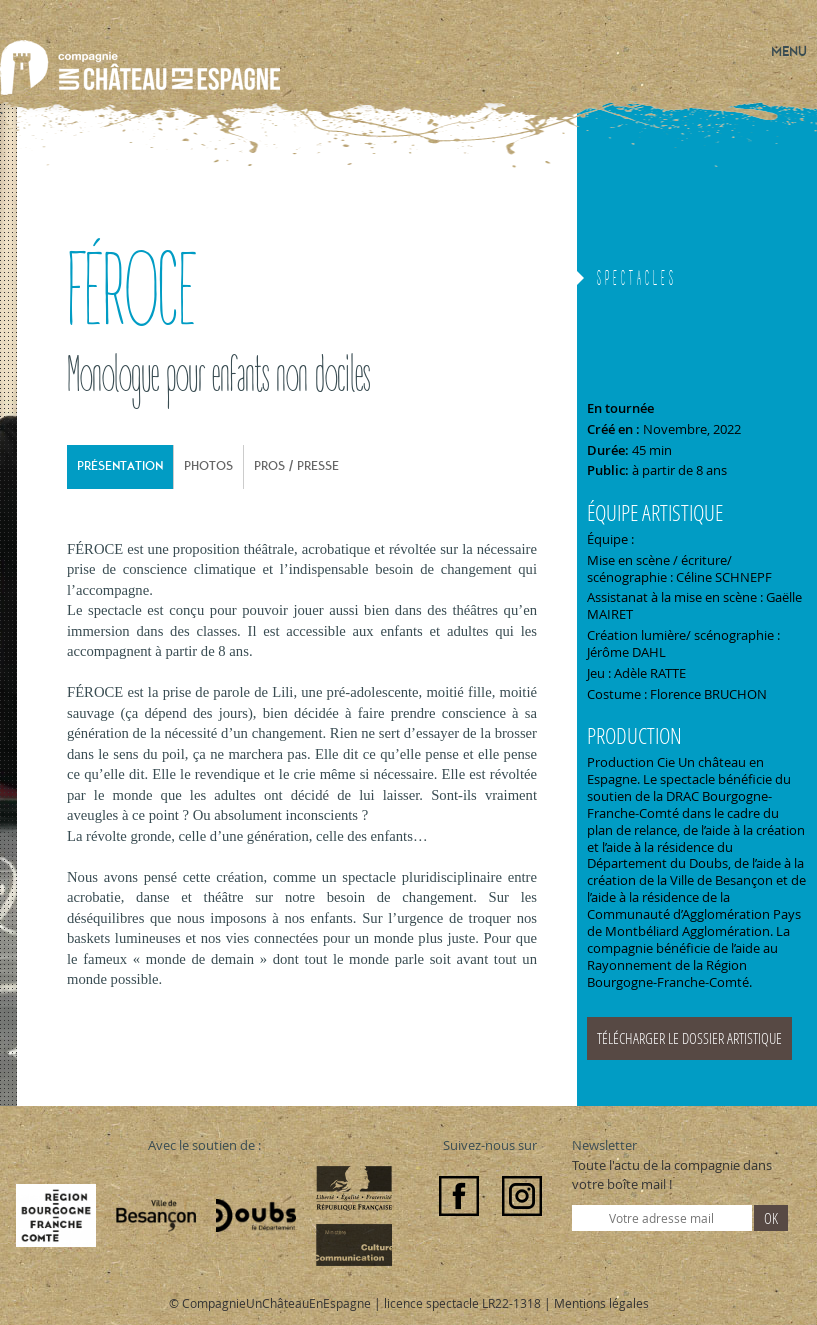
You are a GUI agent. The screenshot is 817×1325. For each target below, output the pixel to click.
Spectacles (637, 280)
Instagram (522, 1196)
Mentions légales (601, 1303)
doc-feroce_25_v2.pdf (697, 1039)
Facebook (459, 1196)
